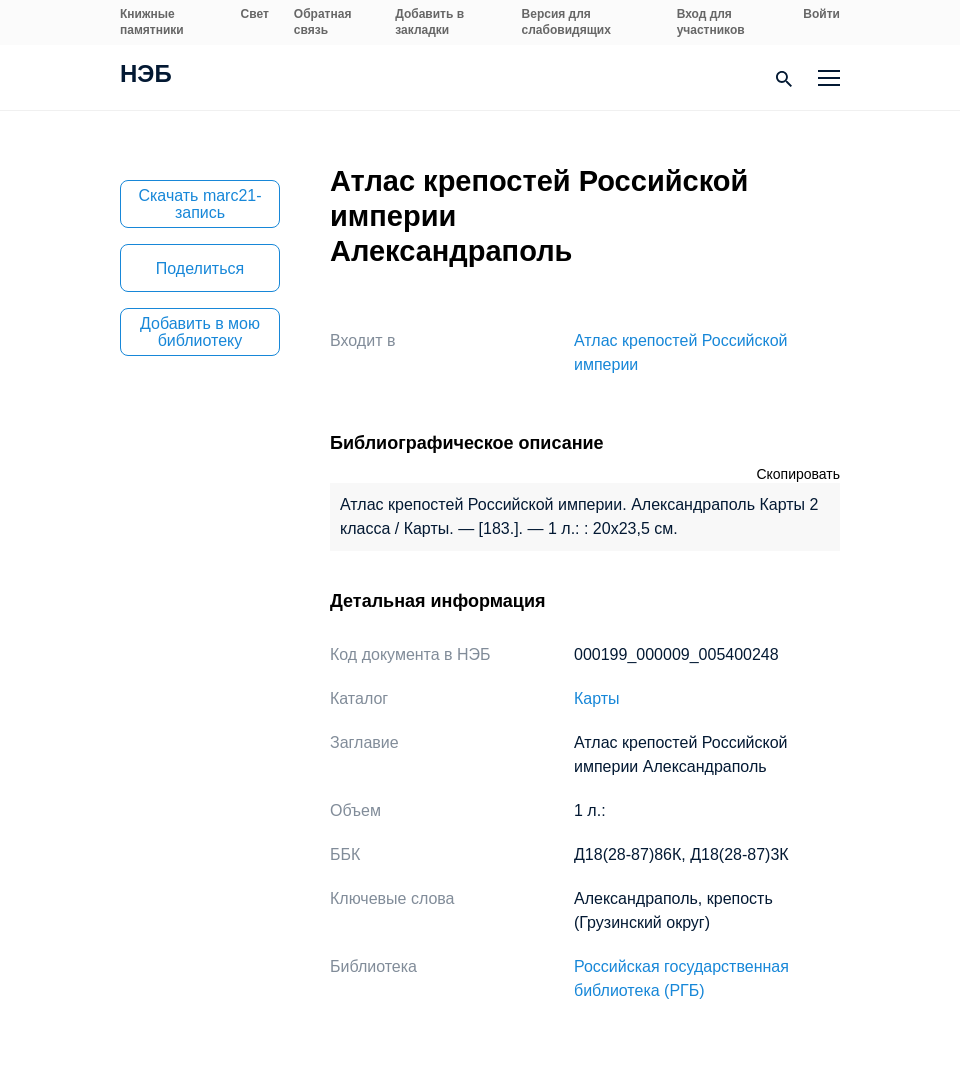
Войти (821, 14)
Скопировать (798, 474)
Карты (597, 698)
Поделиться (200, 268)
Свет (255, 14)
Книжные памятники (152, 22)
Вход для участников (711, 22)
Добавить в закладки (429, 22)
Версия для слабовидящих (566, 22)
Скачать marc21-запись (199, 204)
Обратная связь (323, 22)
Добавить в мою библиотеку (200, 332)
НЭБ (146, 76)
